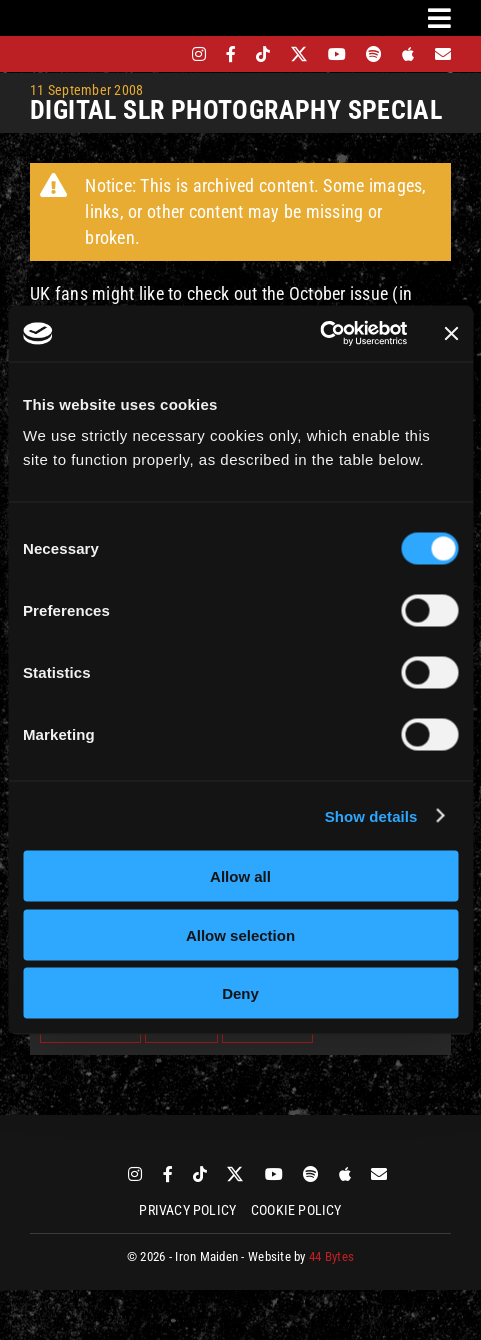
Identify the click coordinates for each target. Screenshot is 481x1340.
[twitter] (299, 54)
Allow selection (240, 934)
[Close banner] (451, 333)
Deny (240, 993)
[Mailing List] (443, 54)
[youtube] (337, 54)
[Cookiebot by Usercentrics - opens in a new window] (319, 334)
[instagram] (199, 54)
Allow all (240, 876)
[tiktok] (263, 54)
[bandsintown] (164, 54)
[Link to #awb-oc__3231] (439, 18)
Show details (371, 815)
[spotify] (374, 54)
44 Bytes (331, 1256)
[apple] (408, 54)
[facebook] (231, 54)
